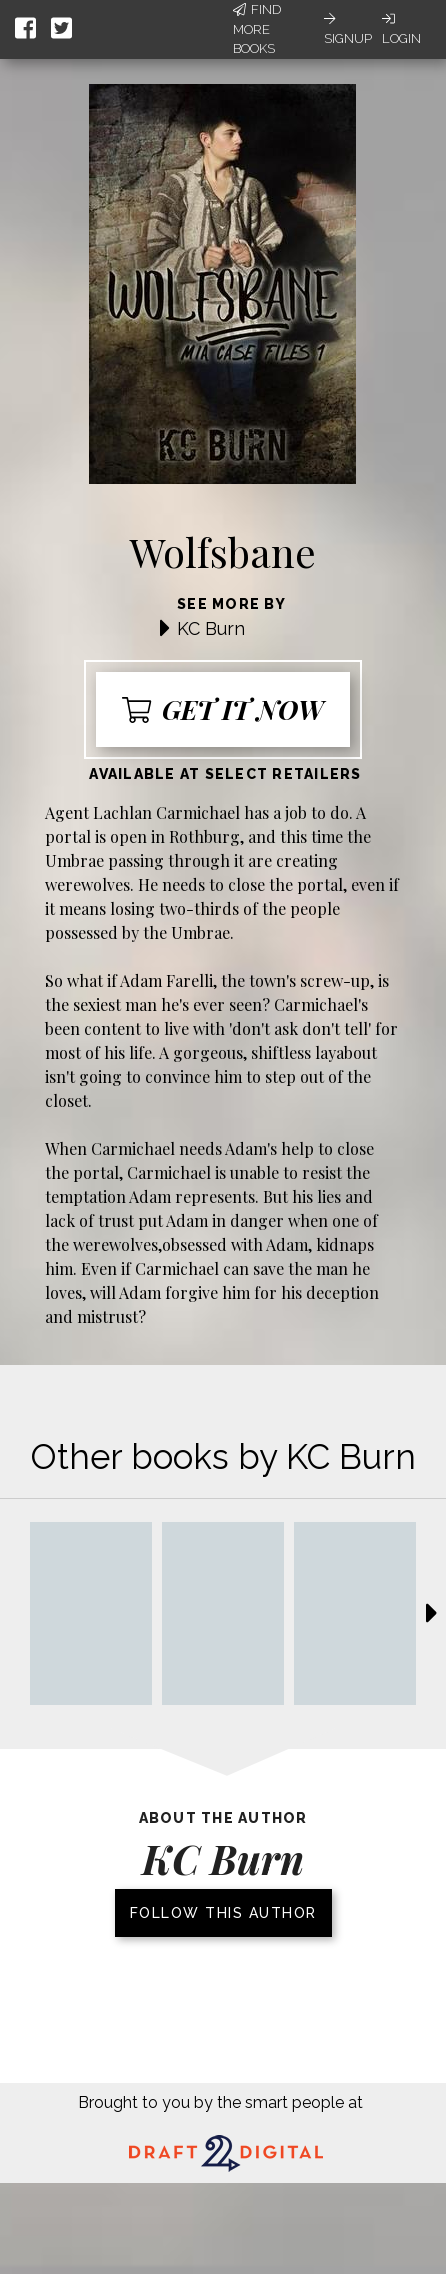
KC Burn (211, 628)
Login (401, 29)
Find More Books (257, 29)
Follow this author (223, 1913)
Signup (348, 29)
